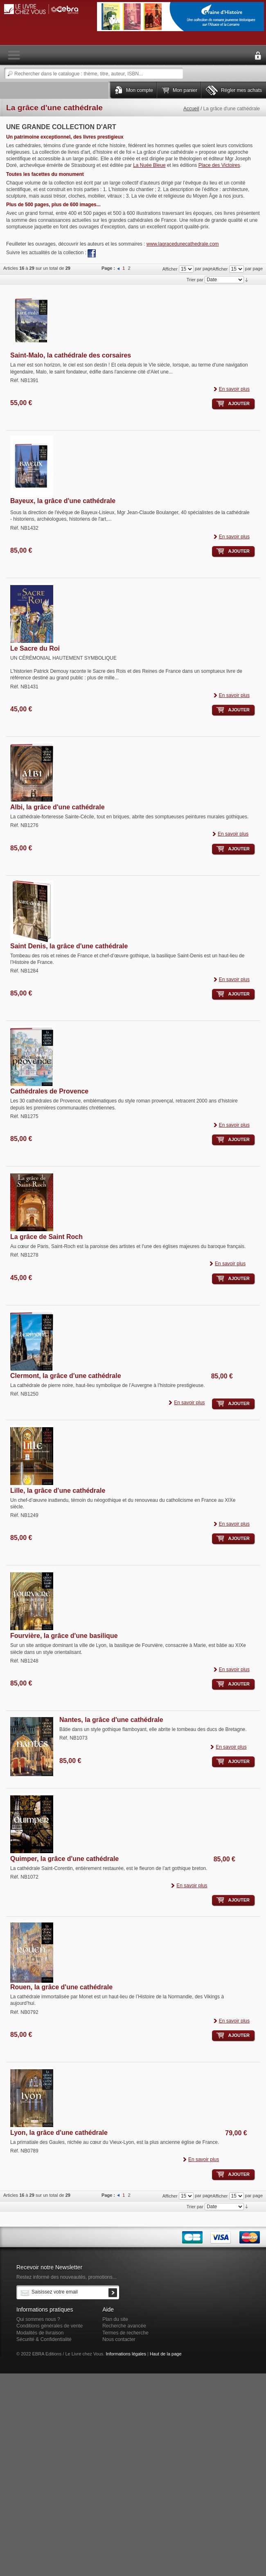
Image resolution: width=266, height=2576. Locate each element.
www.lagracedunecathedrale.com (183, 244)
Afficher (220, 268)
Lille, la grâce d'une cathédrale (57, 1490)
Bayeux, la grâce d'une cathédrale (62, 500)
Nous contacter (118, 2339)
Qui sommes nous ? (38, 2319)
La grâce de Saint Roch (46, 1236)
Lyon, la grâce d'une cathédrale (59, 2132)
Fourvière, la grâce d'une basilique (64, 1635)
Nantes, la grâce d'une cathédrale (111, 1719)
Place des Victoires (219, 165)
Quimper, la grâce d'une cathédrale (64, 1858)
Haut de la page (166, 2353)
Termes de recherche (125, 2333)
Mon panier (185, 90)
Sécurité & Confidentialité (44, 2339)
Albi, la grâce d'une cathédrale (57, 807)
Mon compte (139, 90)
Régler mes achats (241, 90)
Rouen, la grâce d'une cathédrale (61, 1987)
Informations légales (126, 2353)
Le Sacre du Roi (35, 648)
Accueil (191, 109)
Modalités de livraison (39, 2333)
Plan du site (115, 2319)
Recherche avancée (124, 2326)
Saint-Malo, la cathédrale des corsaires (70, 355)
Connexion (258, 55)
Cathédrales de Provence (49, 1091)
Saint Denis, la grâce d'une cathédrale (69, 946)
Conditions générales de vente (49, 2326)
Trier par (195, 279)
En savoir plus (234, 389)
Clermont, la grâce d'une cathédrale (65, 1375)
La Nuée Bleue (149, 165)
